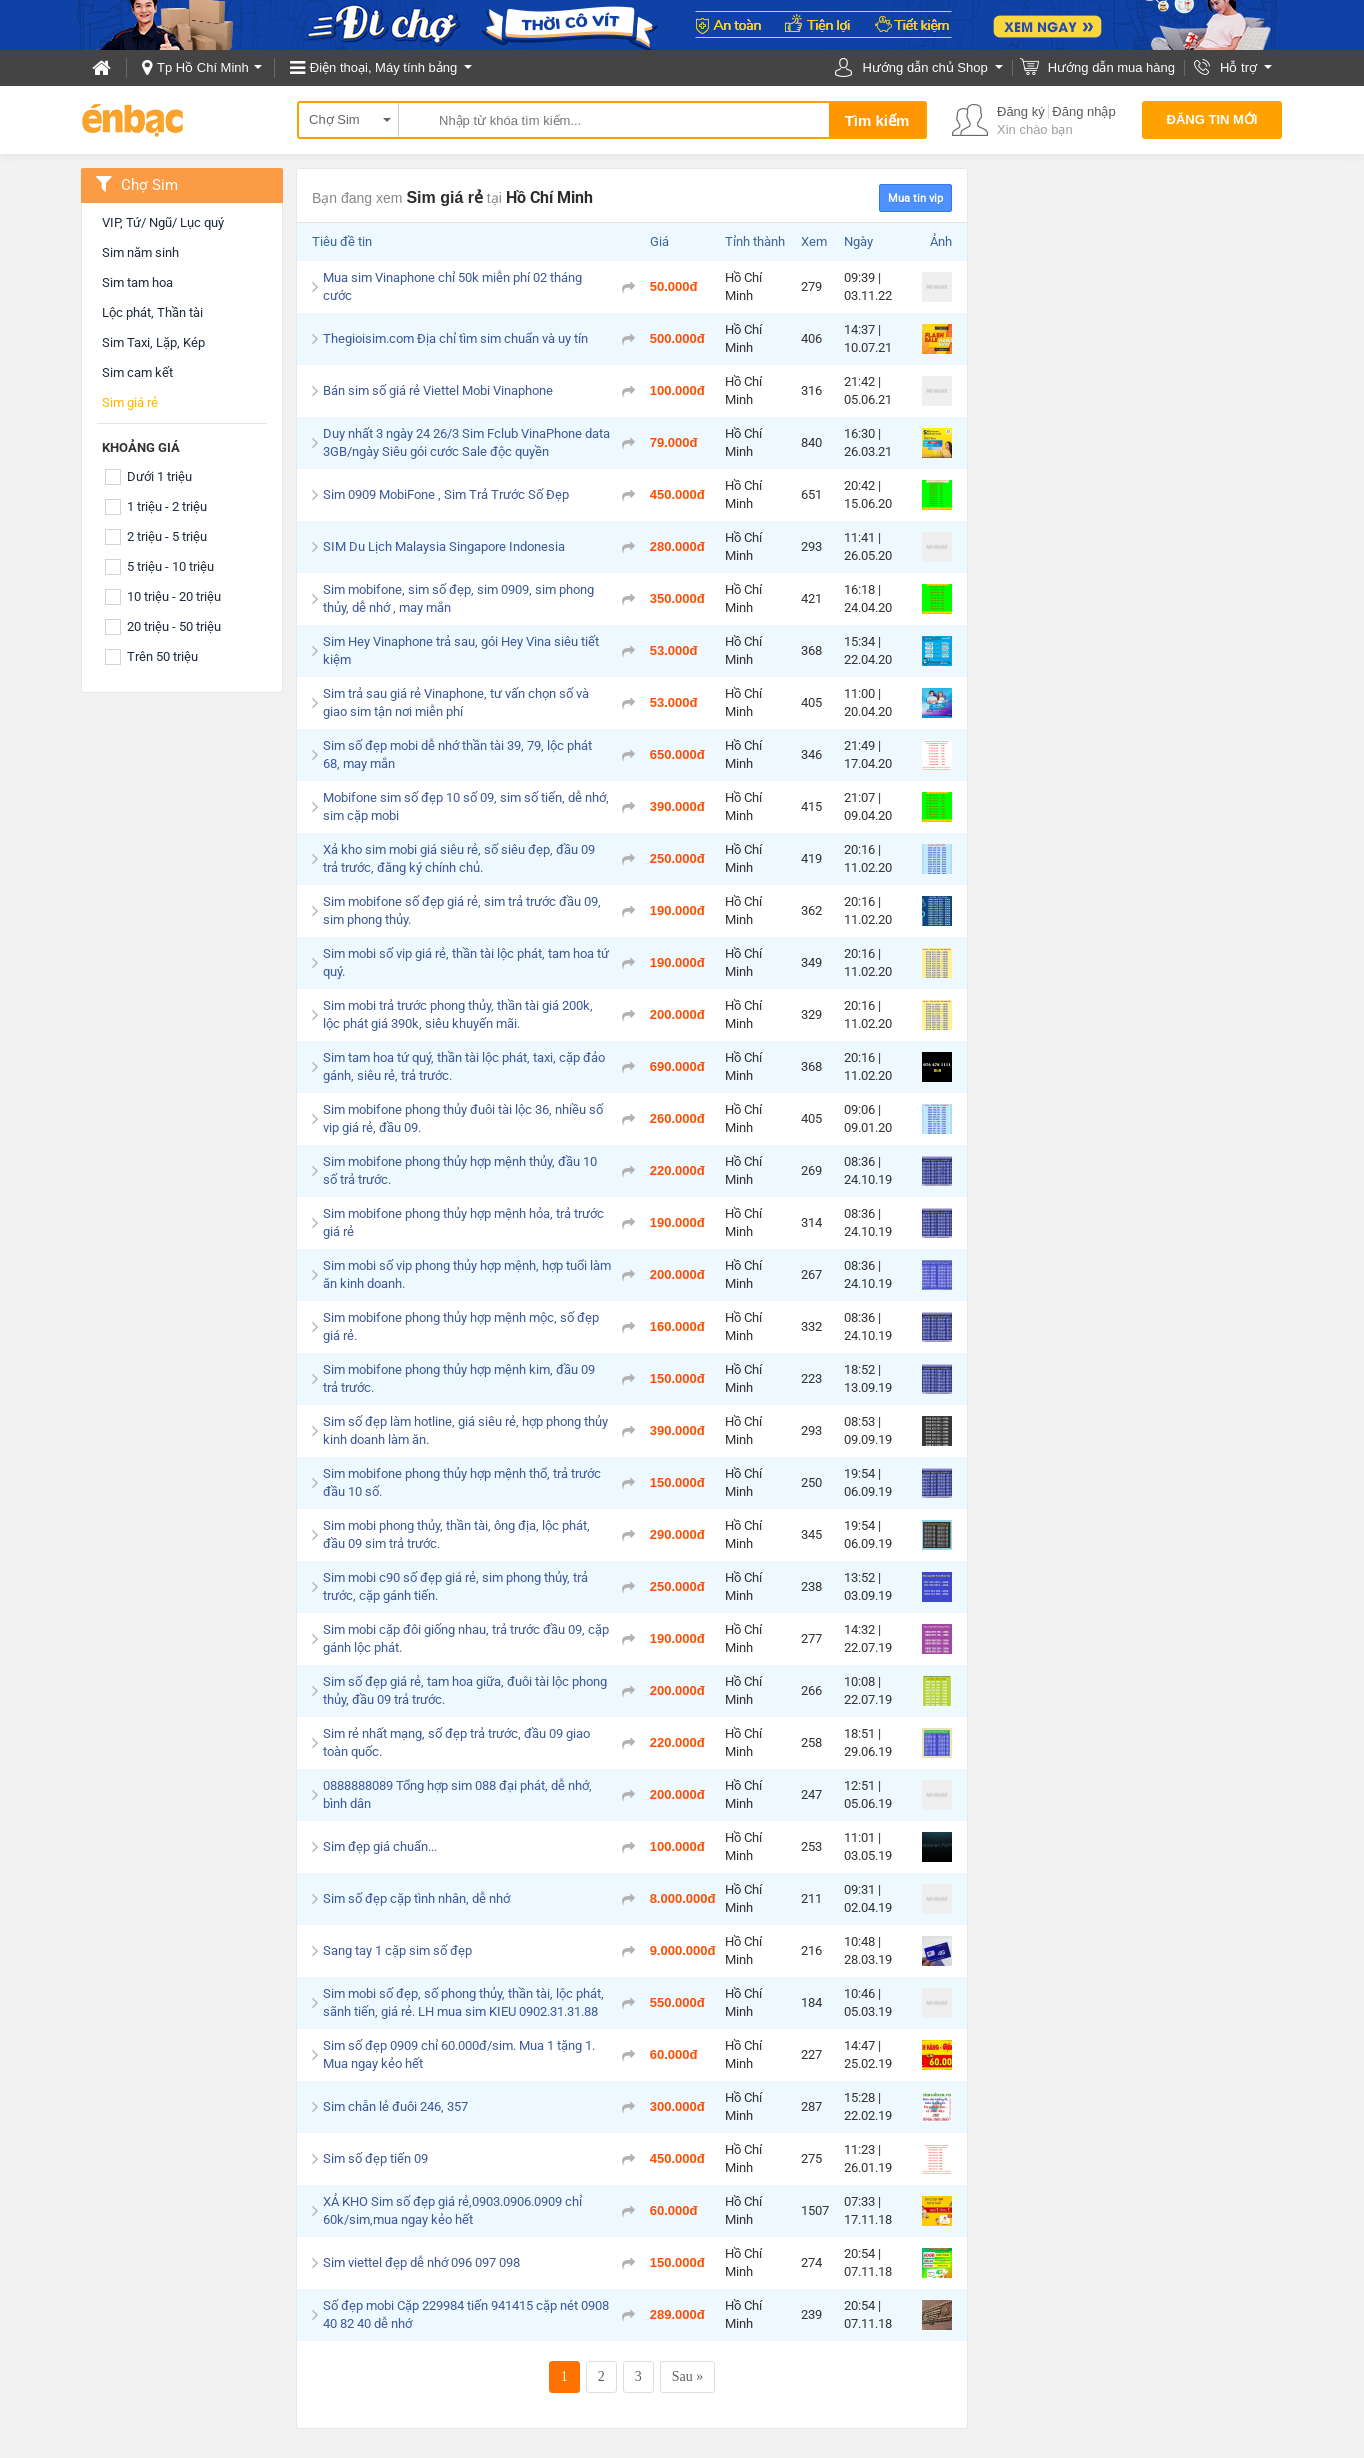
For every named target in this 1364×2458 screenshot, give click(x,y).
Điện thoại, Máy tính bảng (383, 67)
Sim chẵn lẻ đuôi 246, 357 (395, 2106)
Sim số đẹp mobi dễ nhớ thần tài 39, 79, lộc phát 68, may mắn (457, 754)
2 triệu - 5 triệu (167, 536)
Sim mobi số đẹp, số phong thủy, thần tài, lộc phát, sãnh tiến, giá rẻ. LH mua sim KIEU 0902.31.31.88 (463, 2002)
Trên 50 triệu (162, 656)
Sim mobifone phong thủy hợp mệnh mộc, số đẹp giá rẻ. (461, 1326)
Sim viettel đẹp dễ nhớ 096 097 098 (421, 2262)
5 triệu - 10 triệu (170, 566)
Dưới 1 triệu (159, 476)
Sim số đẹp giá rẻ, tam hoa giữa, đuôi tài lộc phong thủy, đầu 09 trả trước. (465, 1690)
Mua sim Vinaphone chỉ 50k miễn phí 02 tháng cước (452, 286)
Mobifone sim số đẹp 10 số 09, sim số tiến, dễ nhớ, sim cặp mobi (466, 806)
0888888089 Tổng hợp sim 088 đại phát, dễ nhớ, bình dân (457, 1794)
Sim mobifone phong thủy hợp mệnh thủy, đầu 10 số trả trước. (460, 1170)
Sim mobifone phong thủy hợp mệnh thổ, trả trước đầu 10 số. (462, 1482)
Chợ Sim (334, 119)
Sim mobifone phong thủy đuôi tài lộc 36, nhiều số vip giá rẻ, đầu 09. (463, 1118)
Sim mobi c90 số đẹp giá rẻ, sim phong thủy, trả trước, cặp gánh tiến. (455, 1586)
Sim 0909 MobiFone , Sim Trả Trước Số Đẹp (446, 494)
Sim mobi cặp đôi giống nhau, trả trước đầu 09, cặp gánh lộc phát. (466, 1638)
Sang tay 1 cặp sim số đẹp (397, 1950)
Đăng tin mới (1212, 119)
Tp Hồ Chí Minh (203, 67)
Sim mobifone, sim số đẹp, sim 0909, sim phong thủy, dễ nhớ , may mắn (458, 598)
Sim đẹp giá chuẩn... (380, 1846)
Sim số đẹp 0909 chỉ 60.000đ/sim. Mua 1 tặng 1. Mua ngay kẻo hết (459, 2054)
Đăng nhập (1083, 111)
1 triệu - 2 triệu (167, 506)
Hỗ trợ (1238, 67)
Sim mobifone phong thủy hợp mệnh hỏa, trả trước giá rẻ (463, 1222)
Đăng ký (1021, 111)
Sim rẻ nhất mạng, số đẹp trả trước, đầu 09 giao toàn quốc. (456, 1742)
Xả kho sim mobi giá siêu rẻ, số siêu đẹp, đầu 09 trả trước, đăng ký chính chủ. (459, 858)
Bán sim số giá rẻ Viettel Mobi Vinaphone (438, 390)
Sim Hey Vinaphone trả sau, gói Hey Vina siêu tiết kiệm (461, 650)
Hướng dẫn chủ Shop (924, 67)
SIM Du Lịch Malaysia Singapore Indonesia (444, 546)
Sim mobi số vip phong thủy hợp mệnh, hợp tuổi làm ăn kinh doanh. (467, 1274)
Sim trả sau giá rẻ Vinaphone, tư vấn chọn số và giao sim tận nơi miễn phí (456, 702)
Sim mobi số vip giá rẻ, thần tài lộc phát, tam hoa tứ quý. (466, 962)
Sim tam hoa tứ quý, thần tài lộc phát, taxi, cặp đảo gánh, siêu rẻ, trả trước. (464, 1066)
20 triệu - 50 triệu (174, 626)
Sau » (688, 2376)
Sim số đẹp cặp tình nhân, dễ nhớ (416, 1898)
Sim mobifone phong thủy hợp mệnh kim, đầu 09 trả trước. (459, 1378)
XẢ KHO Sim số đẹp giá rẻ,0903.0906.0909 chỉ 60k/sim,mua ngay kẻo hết (452, 2210)
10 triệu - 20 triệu (174, 596)
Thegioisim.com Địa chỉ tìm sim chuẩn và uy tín (455, 338)
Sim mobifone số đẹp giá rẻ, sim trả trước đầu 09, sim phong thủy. (462, 910)
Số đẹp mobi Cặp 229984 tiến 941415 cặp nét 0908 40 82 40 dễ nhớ (466, 2314)
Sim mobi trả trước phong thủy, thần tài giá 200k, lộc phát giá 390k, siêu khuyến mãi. (458, 1014)
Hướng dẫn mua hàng (1111, 67)
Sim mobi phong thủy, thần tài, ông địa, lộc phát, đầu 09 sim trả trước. (456, 1534)
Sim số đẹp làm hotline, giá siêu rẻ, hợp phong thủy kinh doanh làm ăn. (465, 1430)
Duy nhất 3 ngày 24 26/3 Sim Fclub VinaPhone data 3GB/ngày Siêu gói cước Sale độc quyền (466, 442)
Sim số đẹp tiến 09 (375, 2158)
